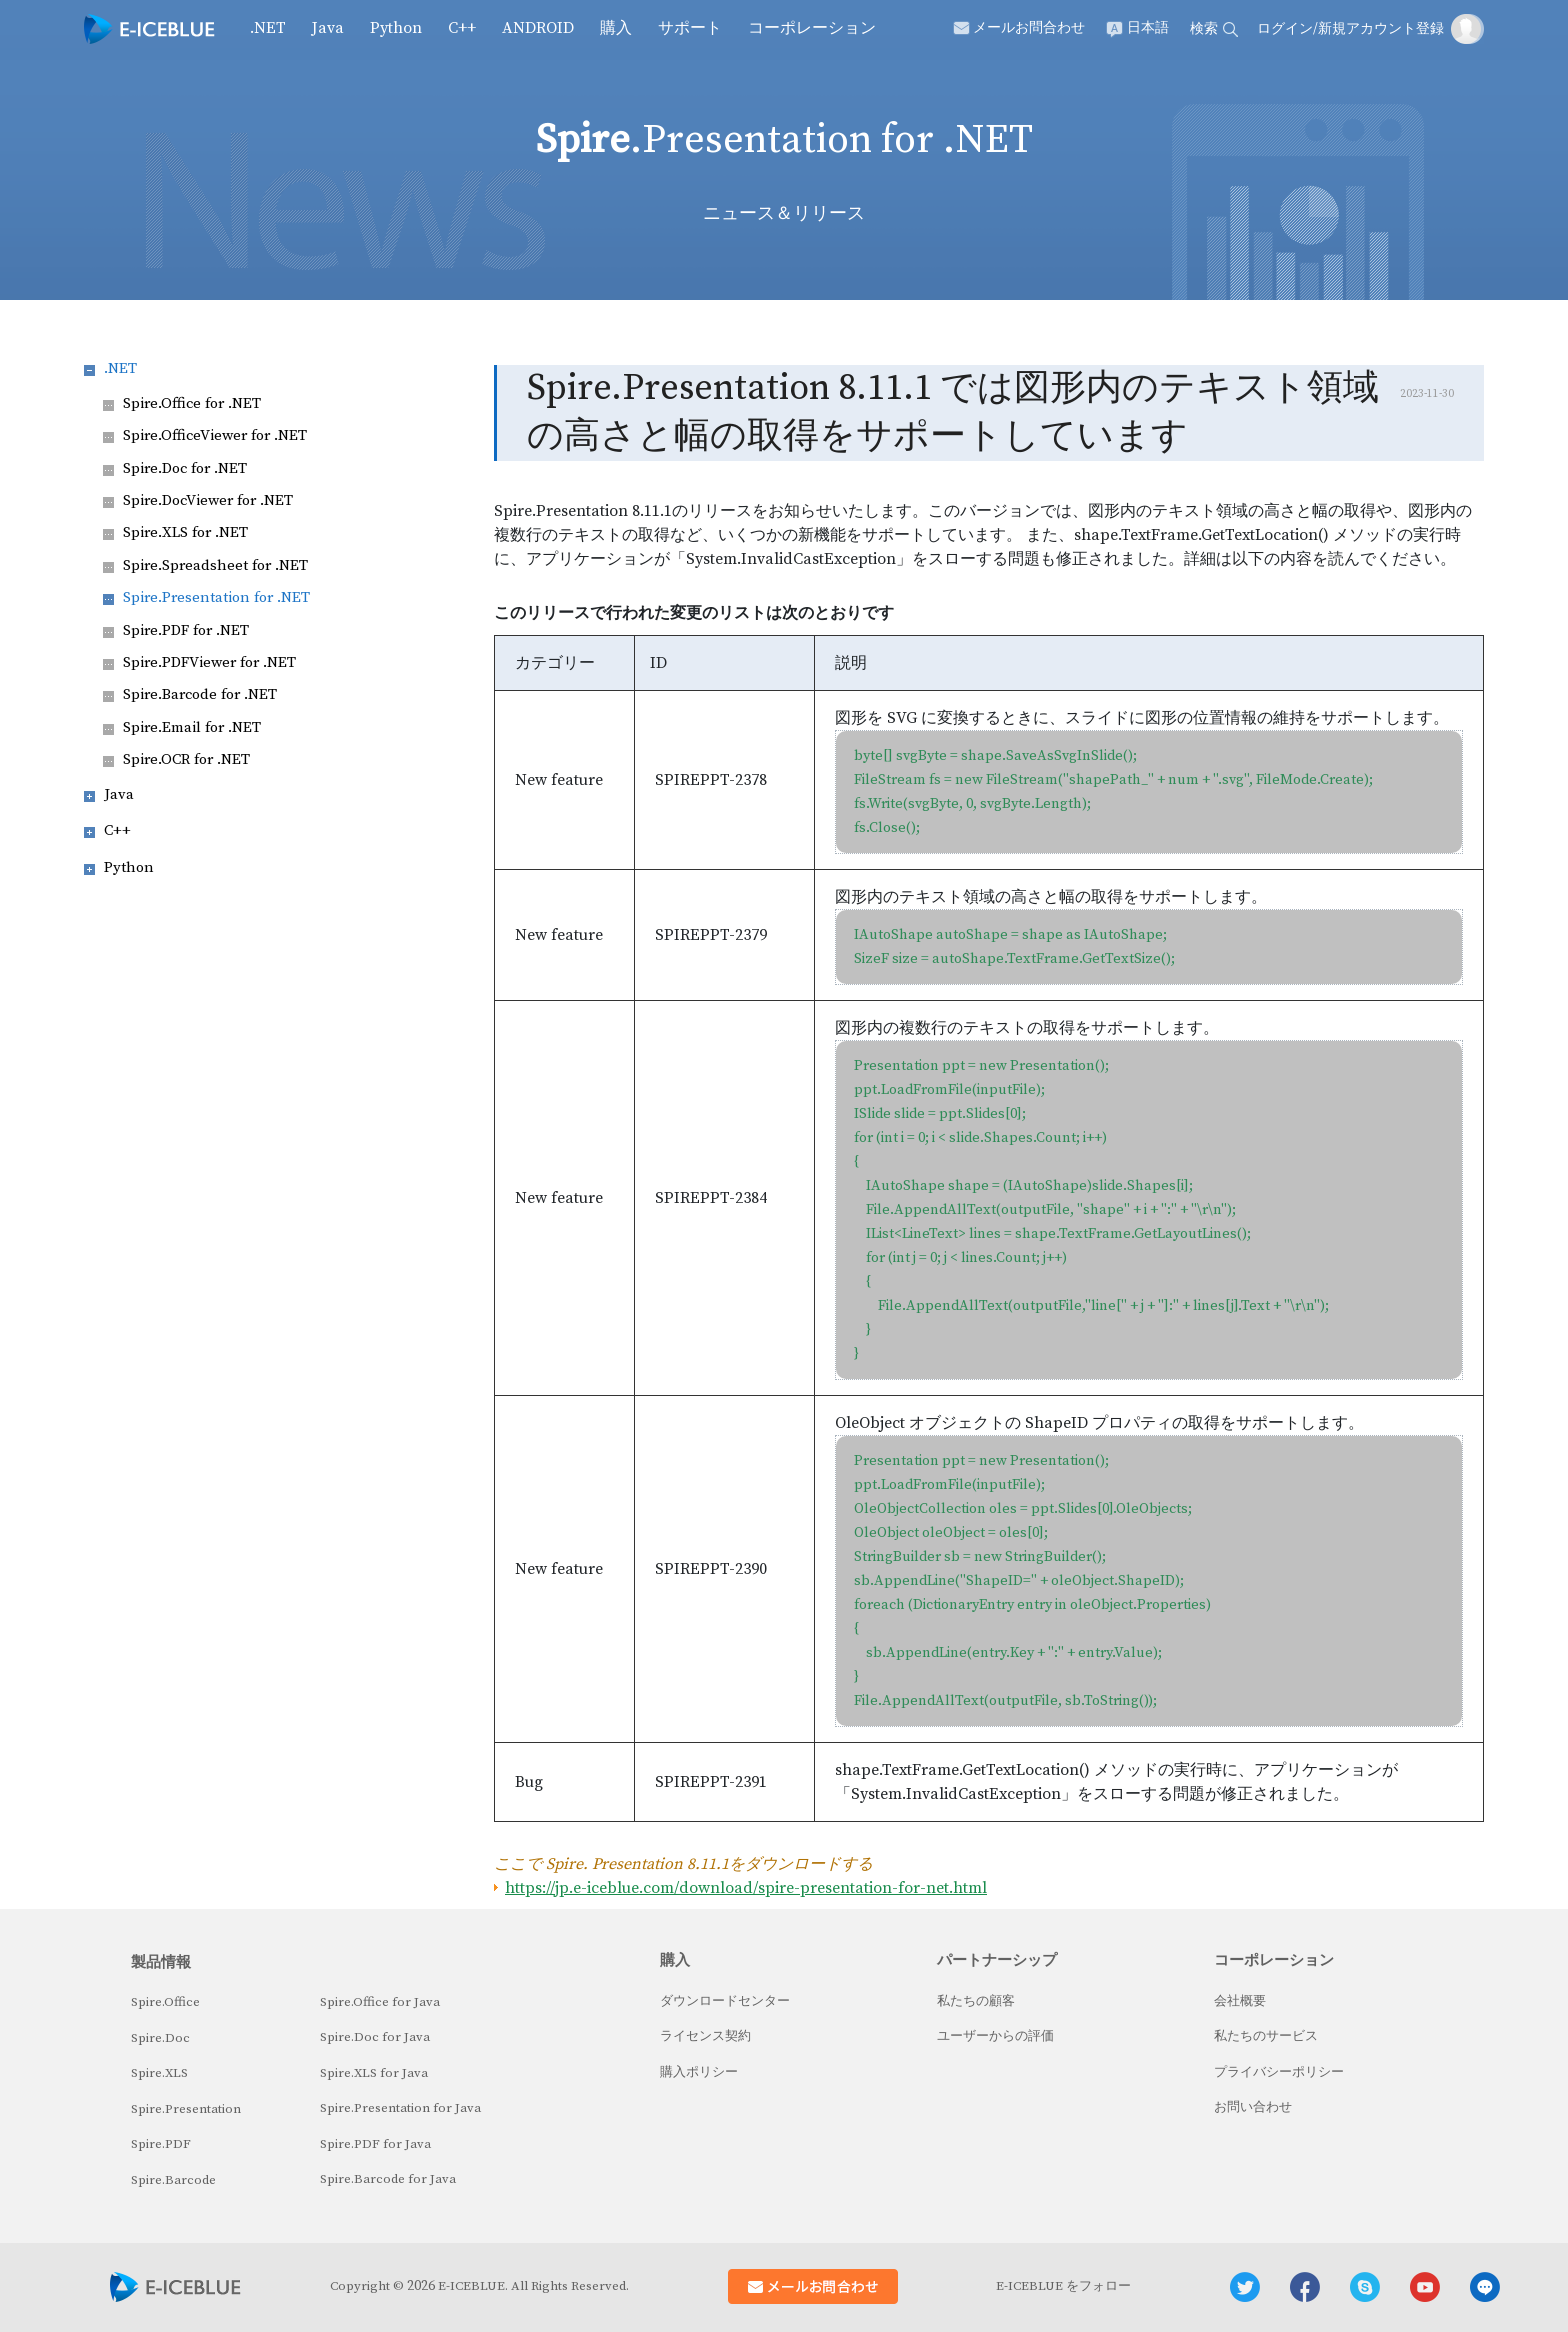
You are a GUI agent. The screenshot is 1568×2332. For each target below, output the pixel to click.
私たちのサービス (1266, 2036)
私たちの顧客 (976, 2001)
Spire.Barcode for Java (388, 2179)
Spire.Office (165, 2002)
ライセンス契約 (705, 2036)
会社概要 (1240, 2001)
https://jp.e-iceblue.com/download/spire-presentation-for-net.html (746, 1888)
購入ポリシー (699, 2072)
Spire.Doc (160, 2038)
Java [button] (328, 28)
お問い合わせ (1253, 2107)
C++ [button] (462, 28)
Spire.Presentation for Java (400, 2108)
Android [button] (538, 28)
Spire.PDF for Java (375, 2144)
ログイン (1285, 29)
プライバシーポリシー (1279, 2072)
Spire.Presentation (186, 2109)
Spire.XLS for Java (374, 2073)
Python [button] (396, 28)
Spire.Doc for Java (375, 2037)
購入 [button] (616, 28)
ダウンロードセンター (725, 2001)
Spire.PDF (161, 2144)
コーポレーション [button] (812, 28)
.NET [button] (268, 28)
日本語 (1148, 28)
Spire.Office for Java (380, 2002)
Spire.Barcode (173, 2180)
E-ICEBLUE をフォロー (1063, 2286)
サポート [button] (690, 28)
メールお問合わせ (1029, 28)
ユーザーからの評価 (995, 2036)
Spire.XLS (159, 2073)
